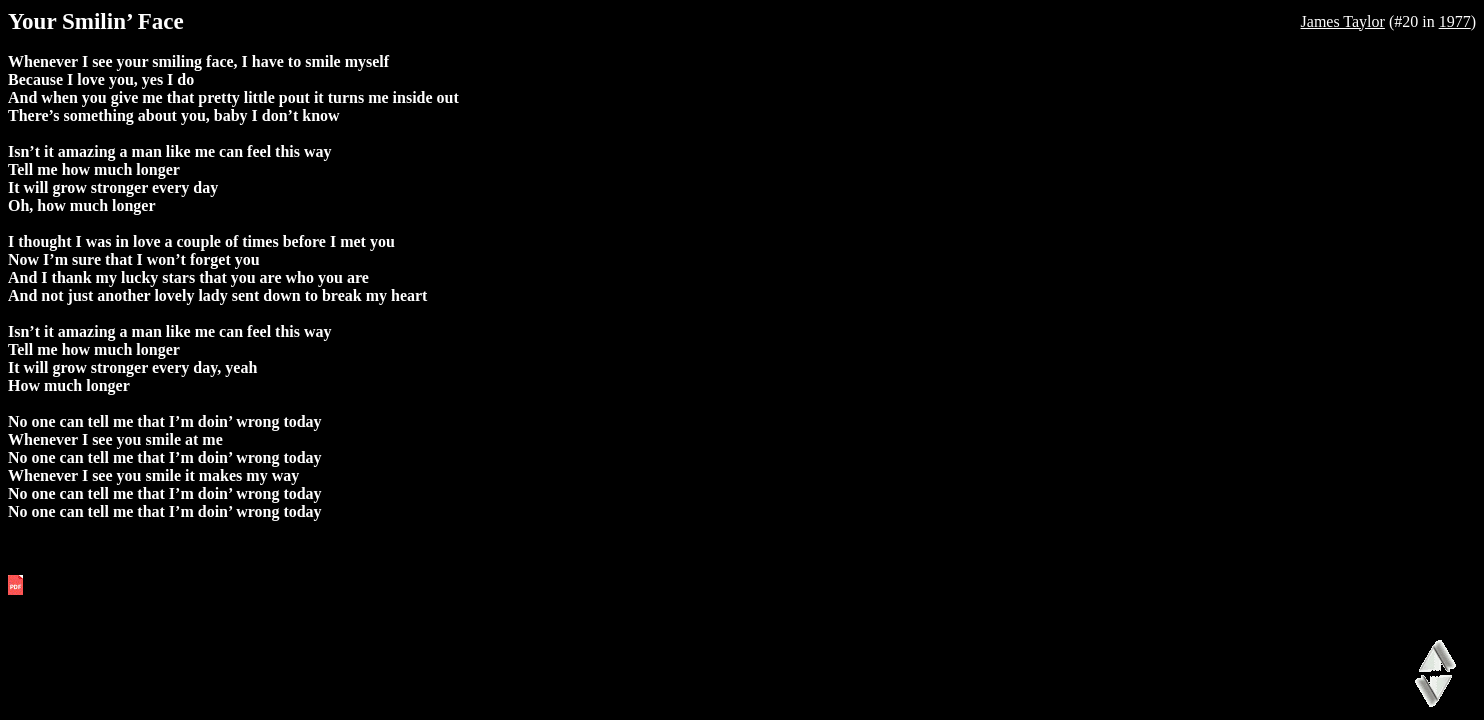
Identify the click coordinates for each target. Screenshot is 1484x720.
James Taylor (1343, 21)
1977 (1455, 21)
